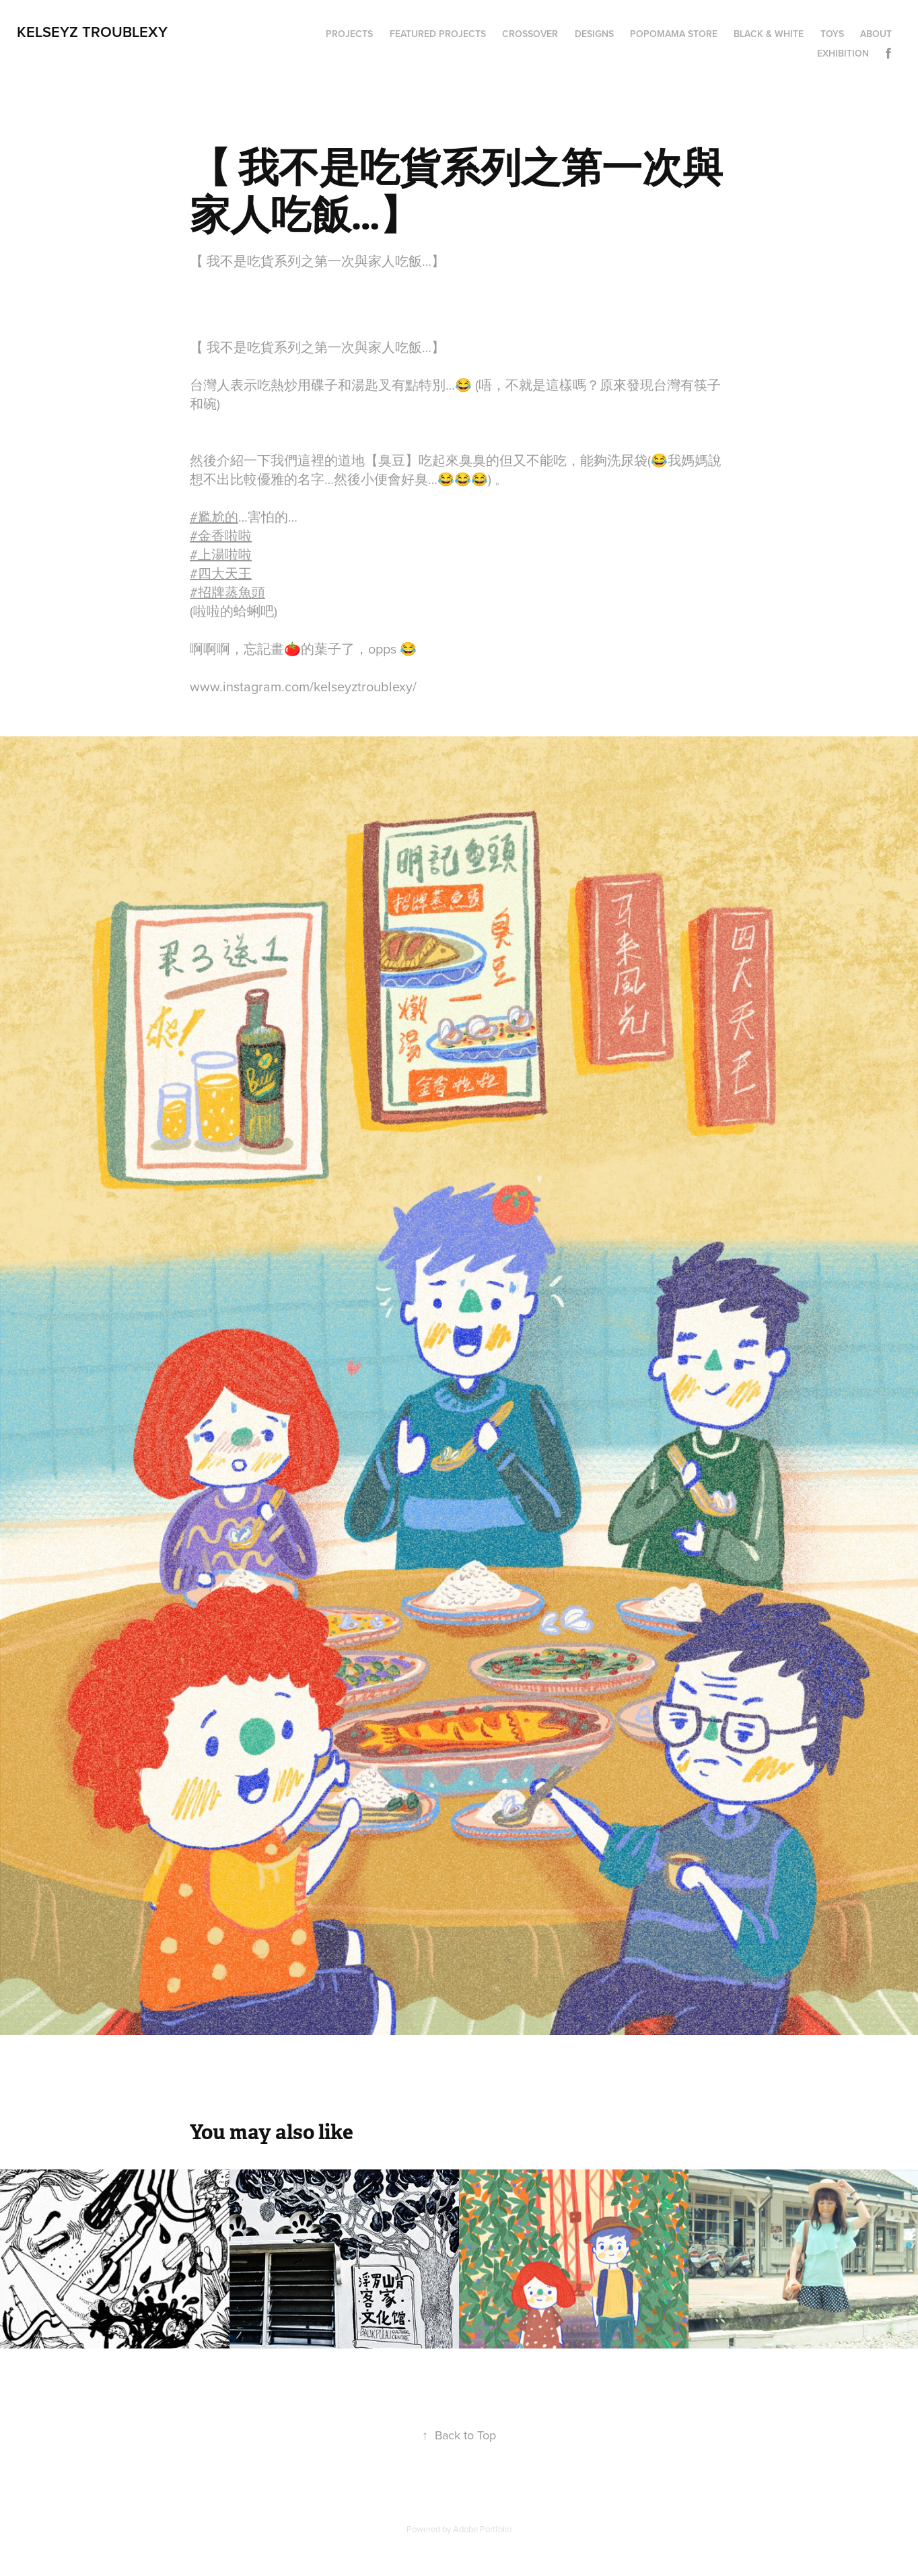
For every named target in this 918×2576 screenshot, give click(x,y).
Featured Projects (438, 33)
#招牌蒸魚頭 (227, 592)
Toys (832, 33)
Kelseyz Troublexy (92, 31)
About (876, 33)
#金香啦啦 (221, 535)
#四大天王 (221, 573)
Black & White (769, 33)
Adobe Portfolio (482, 2529)
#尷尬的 (214, 516)
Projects (349, 33)
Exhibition (843, 53)
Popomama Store (673, 33)
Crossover (530, 33)
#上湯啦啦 (221, 554)
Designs (594, 33)
